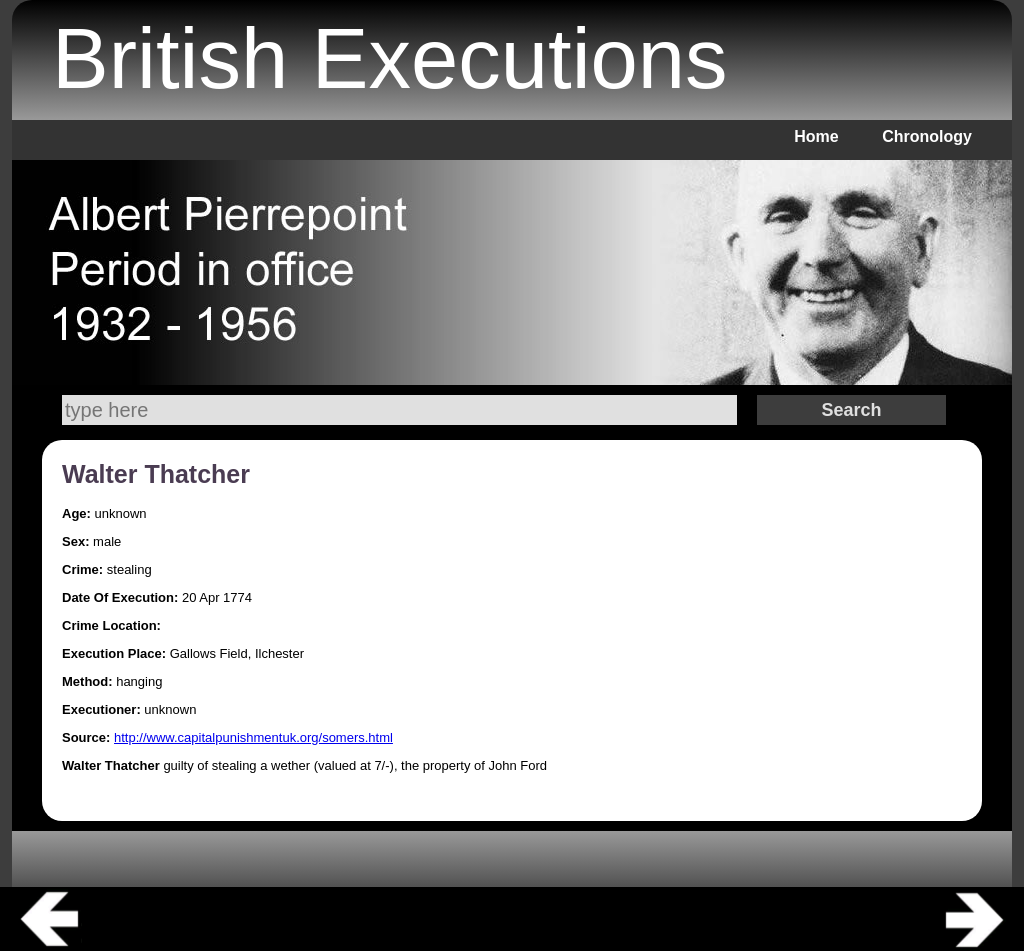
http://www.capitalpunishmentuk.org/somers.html (253, 737)
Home (816, 136)
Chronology (927, 136)
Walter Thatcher (156, 474)
